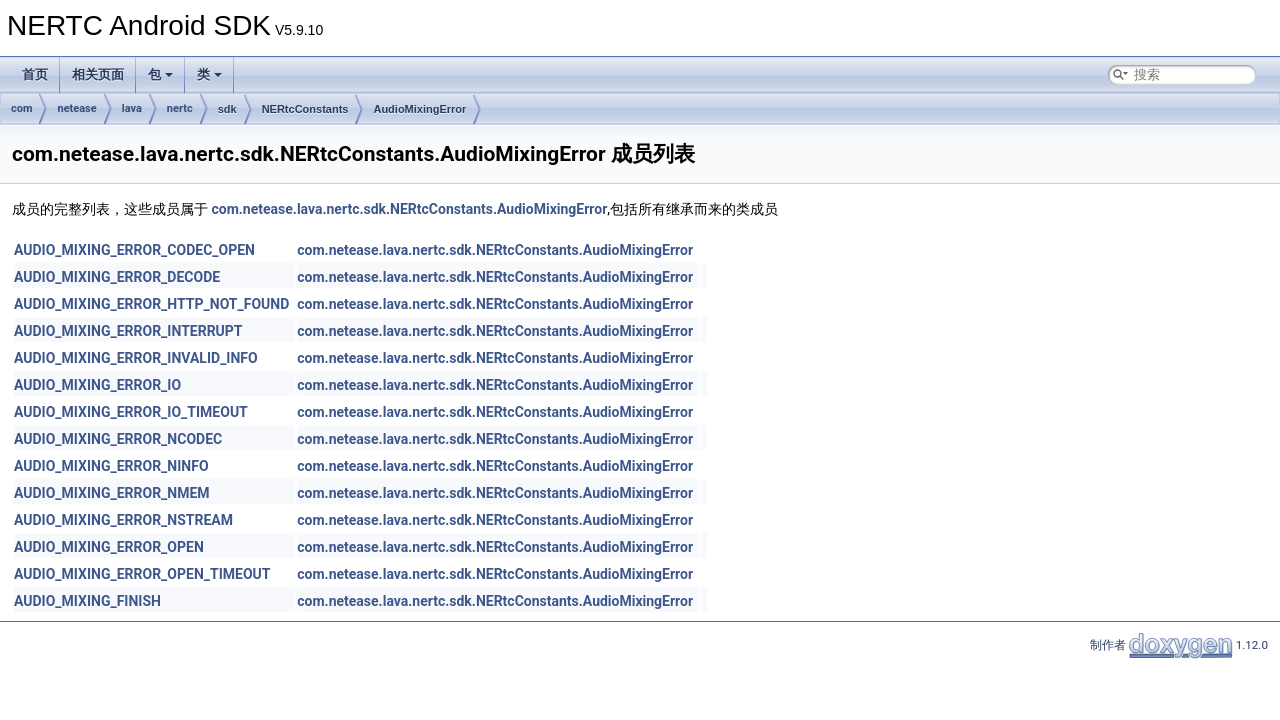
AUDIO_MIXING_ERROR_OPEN (109, 547)
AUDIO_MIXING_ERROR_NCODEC (118, 439)
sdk (227, 109)
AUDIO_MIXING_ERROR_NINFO (111, 466)
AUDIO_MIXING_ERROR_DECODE (117, 277)
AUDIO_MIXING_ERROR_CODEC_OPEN (134, 250)
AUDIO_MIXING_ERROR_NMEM (112, 493)
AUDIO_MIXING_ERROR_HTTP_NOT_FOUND (151, 304)
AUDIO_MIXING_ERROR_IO (97, 385)
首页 (35, 74)
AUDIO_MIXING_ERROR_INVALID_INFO (136, 358)
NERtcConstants (305, 109)
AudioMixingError (419, 109)
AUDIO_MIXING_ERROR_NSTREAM (123, 520)
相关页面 (98, 74)
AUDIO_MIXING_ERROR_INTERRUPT (128, 331)
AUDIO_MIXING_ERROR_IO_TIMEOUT (131, 412)
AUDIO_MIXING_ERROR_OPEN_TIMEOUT (142, 574)
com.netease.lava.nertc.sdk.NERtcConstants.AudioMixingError (409, 209)
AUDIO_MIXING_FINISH (87, 601)
